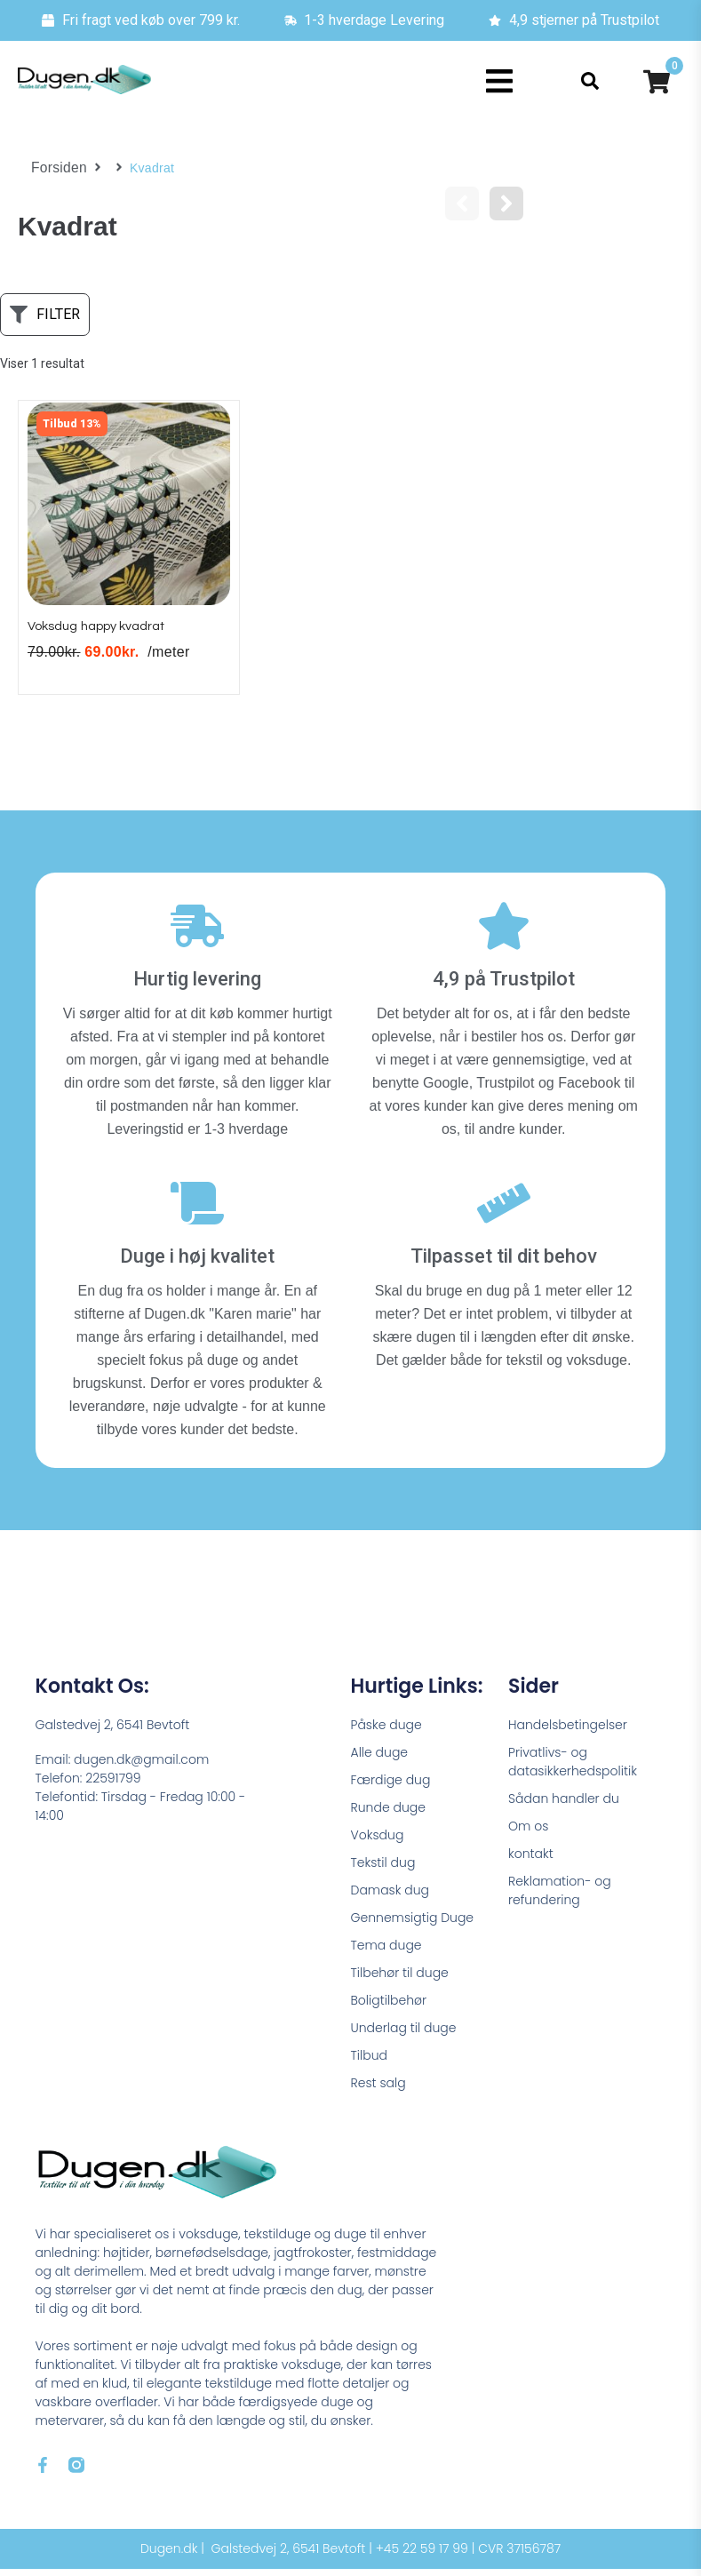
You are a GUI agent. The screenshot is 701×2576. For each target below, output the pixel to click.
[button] (498, 81)
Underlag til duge (404, 2035)
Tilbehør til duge (400, 1980)
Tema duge (386, 1952)
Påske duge (386, 1732)
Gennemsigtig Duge (412, 1925)
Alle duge (380, 1759)
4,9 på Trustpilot (504, 986)
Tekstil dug (383, 1869)
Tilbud (369, 2062)
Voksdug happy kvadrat (108, 633)
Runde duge (388, 1814)
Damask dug (390, 1897)
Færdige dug (391, 1787)
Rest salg (378, 2090)
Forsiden (56, 168)
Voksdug (377, 1842)
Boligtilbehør (389, 2007)
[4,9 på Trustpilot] (503, 933)
